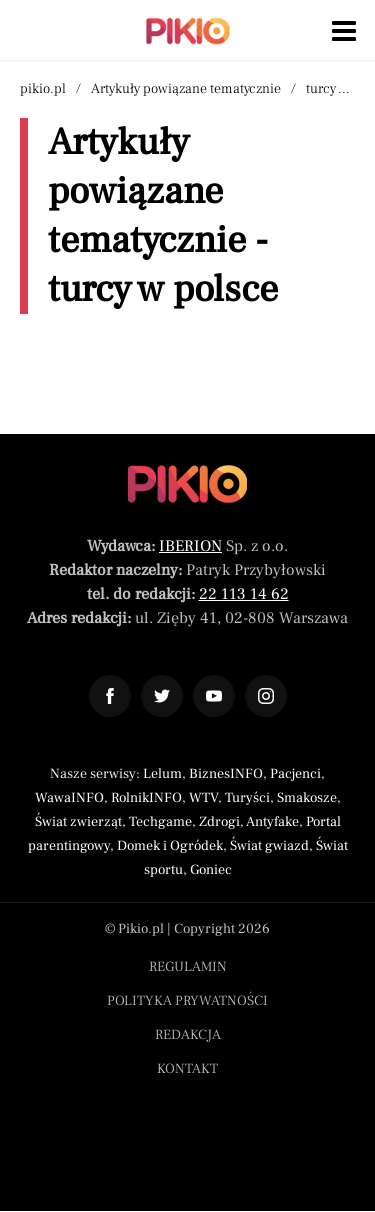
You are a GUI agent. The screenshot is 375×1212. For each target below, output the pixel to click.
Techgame (160, 822)
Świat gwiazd (269, 846)
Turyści (247, 798)
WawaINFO (69, 798)
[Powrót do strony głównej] (187, 484)
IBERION (190, 546)
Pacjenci (295, 774)
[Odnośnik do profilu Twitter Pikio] (162, 696)
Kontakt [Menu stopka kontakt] (187, 1069)
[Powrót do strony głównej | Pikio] (188, 31)
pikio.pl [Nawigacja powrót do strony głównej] (43, 89)
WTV (203, 798)
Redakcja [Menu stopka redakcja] (188, 1035)
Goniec (211, 870)
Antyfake (272, 822)
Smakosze (307, 798)
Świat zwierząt (78, 822)
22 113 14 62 (244, 594)
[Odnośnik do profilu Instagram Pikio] (266, 696)
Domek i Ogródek (170, 846)
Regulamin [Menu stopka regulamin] (188, 967)
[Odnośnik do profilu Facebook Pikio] (110, 696)
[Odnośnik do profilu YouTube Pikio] (214, 696)
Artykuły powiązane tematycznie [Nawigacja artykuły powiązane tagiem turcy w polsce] (186, 89)
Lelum (162, 774)
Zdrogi (219, 822)
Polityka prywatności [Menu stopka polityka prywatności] (187, 1001)
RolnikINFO (146, 798)
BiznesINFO (226, 774)
